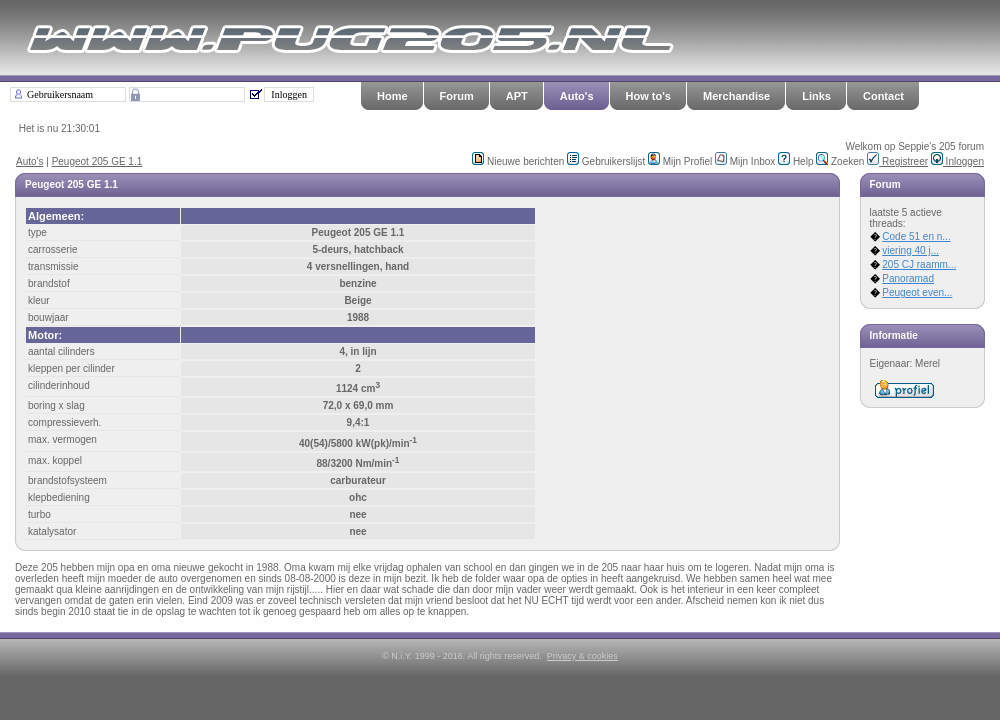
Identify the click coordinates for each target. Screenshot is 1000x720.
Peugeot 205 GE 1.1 (97, 161)
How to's (648, 96)
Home (392, 96)
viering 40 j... (910, 250)
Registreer (897, 161)
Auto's (577, 96)
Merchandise (736, 96)
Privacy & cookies (582, 656)
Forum (457, 96)
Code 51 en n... (916, 236)
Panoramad (908, 278)
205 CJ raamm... (919, 264)
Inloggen (957, 161)
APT (517, 96)
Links (816, 96)
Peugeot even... (917, 292)
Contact (883, 96)
